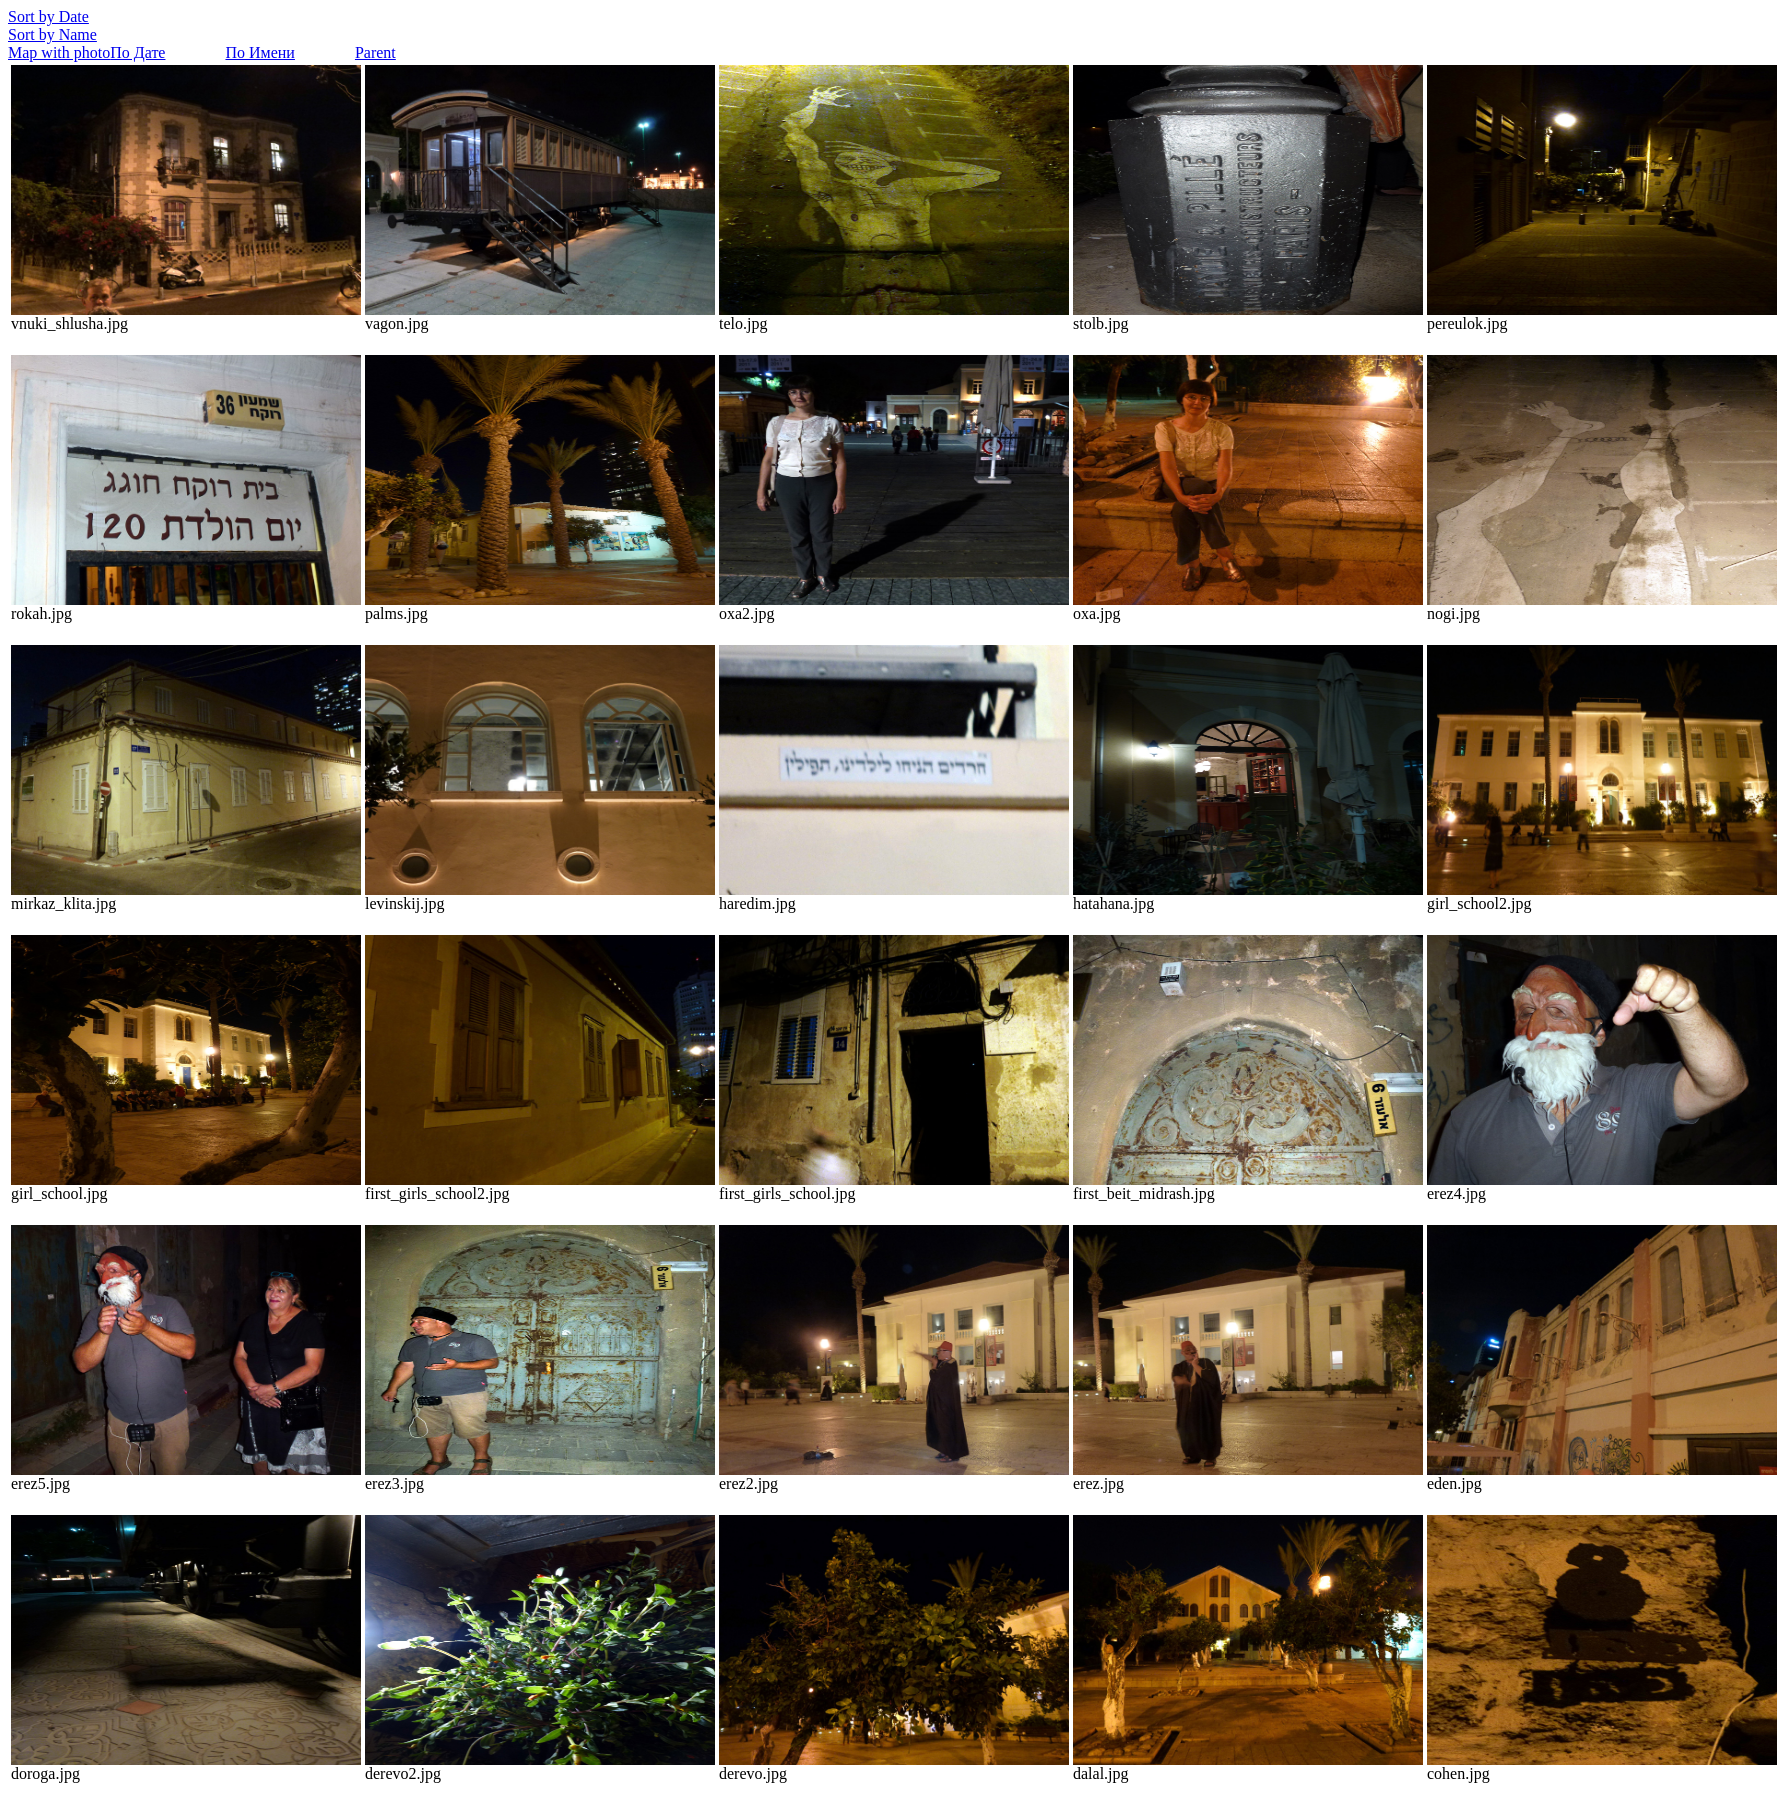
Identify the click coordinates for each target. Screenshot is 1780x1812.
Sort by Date (48, 16)
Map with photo (59, 52)
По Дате (137, 52)
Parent (375, 52)
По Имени (259, 52)
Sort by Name (52, 34)
